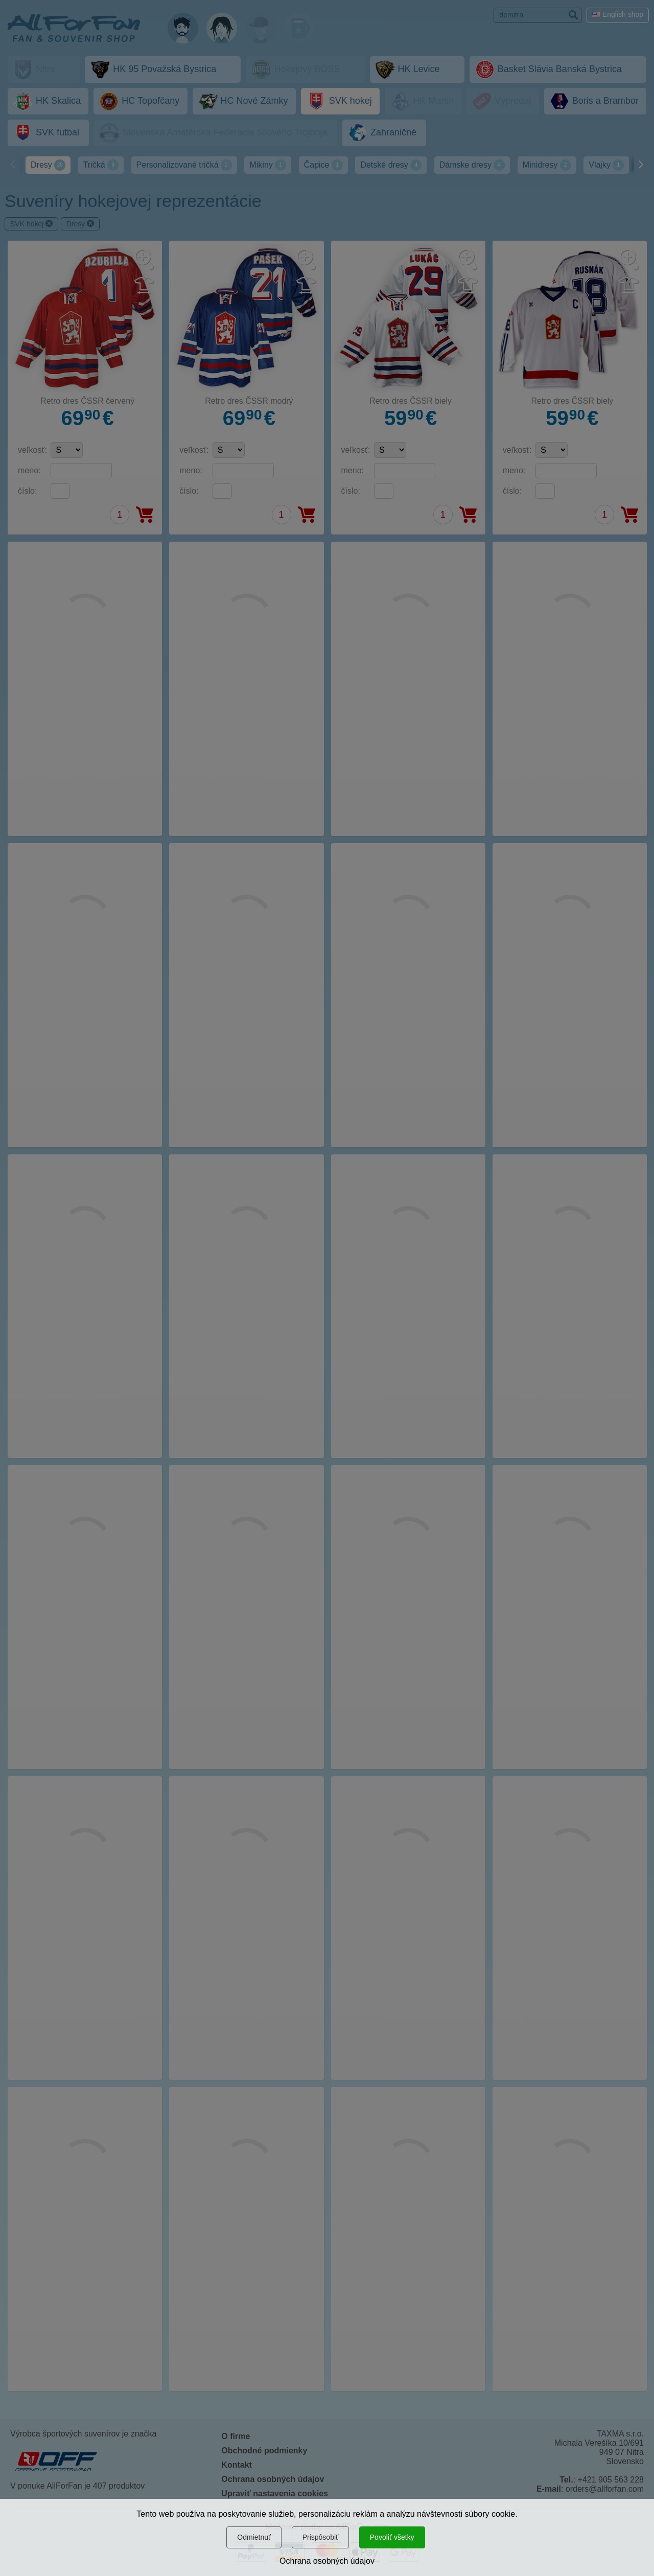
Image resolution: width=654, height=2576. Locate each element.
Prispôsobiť (320, 2537)
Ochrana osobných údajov (327, 2561)
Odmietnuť (254, 2537)
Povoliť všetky (392, 2537)
